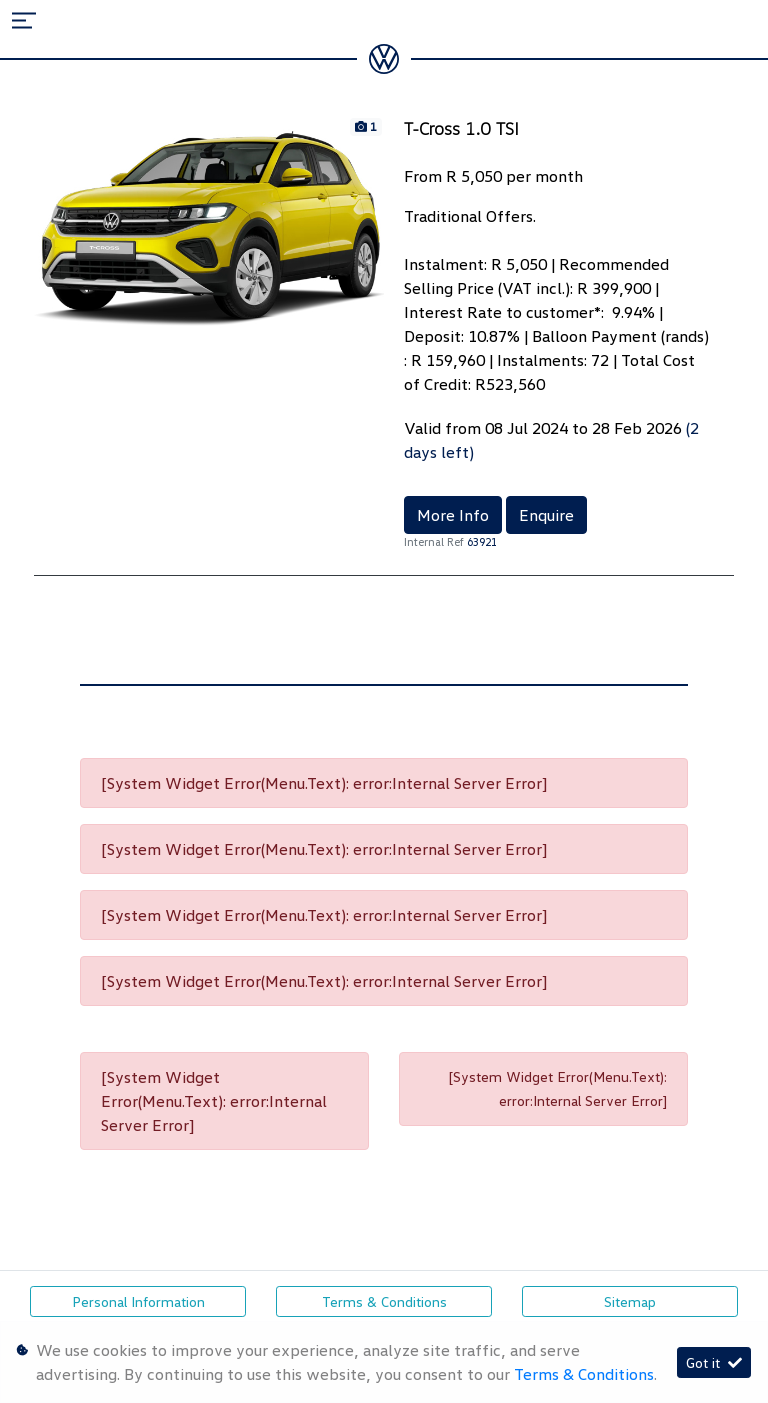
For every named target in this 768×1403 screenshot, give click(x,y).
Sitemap (630, 1301)
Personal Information (138, 1301)
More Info (453, 515)
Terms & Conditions (384, 1301)
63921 (482, 541)
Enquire (546, 515)
